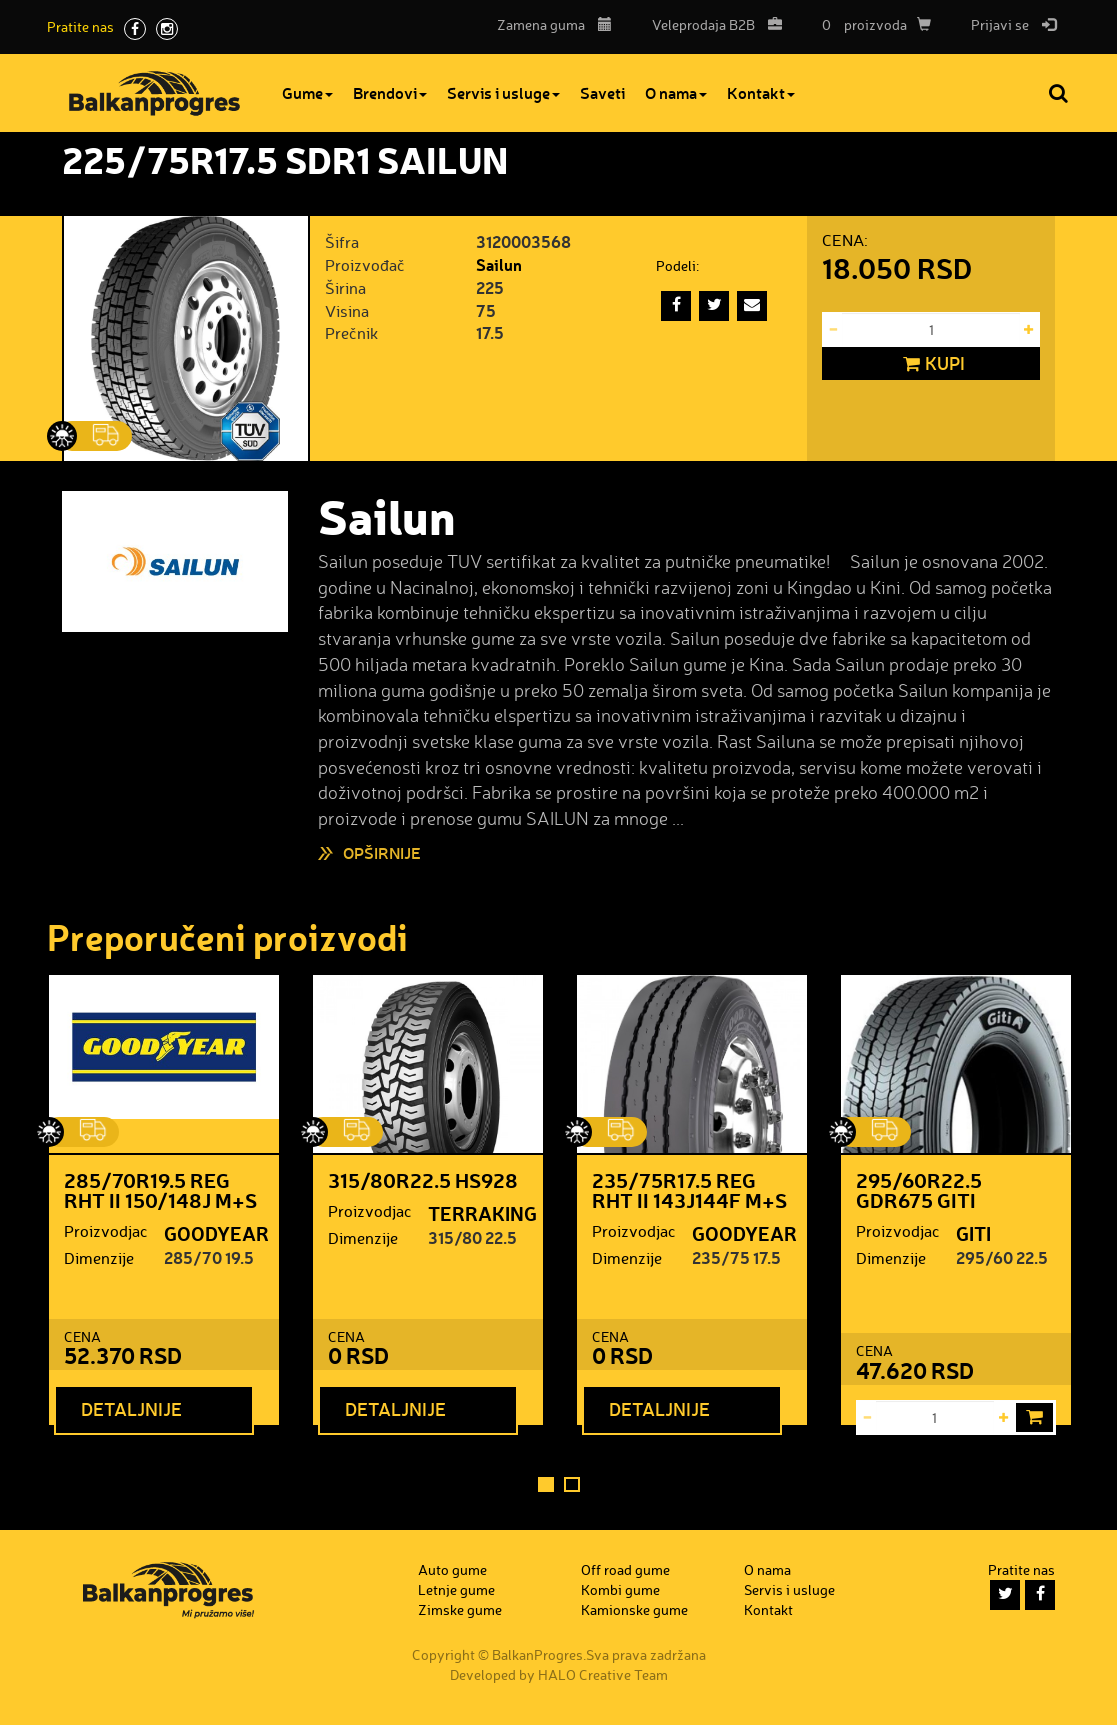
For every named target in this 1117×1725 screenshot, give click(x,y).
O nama (676, 92)
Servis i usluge (503, 92)
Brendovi (390, 92)
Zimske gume (460, 1609)
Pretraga (1060, 93)
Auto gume (452, 1569)
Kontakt (761, 92)
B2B (712, 24)
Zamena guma (554, 24)
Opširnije (382, 852)
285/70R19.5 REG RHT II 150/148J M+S (160, 1190)
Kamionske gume (634, 1609)
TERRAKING (482, 1213)
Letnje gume (456, 1589)
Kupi (931, 364)
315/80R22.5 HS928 (423, 1180)
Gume (307, 92)
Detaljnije (131, 1409)
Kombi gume (620, 1589)
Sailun (499, 264)
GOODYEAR (216, 1233)
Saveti (602, 92)
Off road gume (625, 1569)
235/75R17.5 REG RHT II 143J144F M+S (689, 1190)
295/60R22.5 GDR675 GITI (919, 1190)
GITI (973, 1233)
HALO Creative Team (603, 1674)
